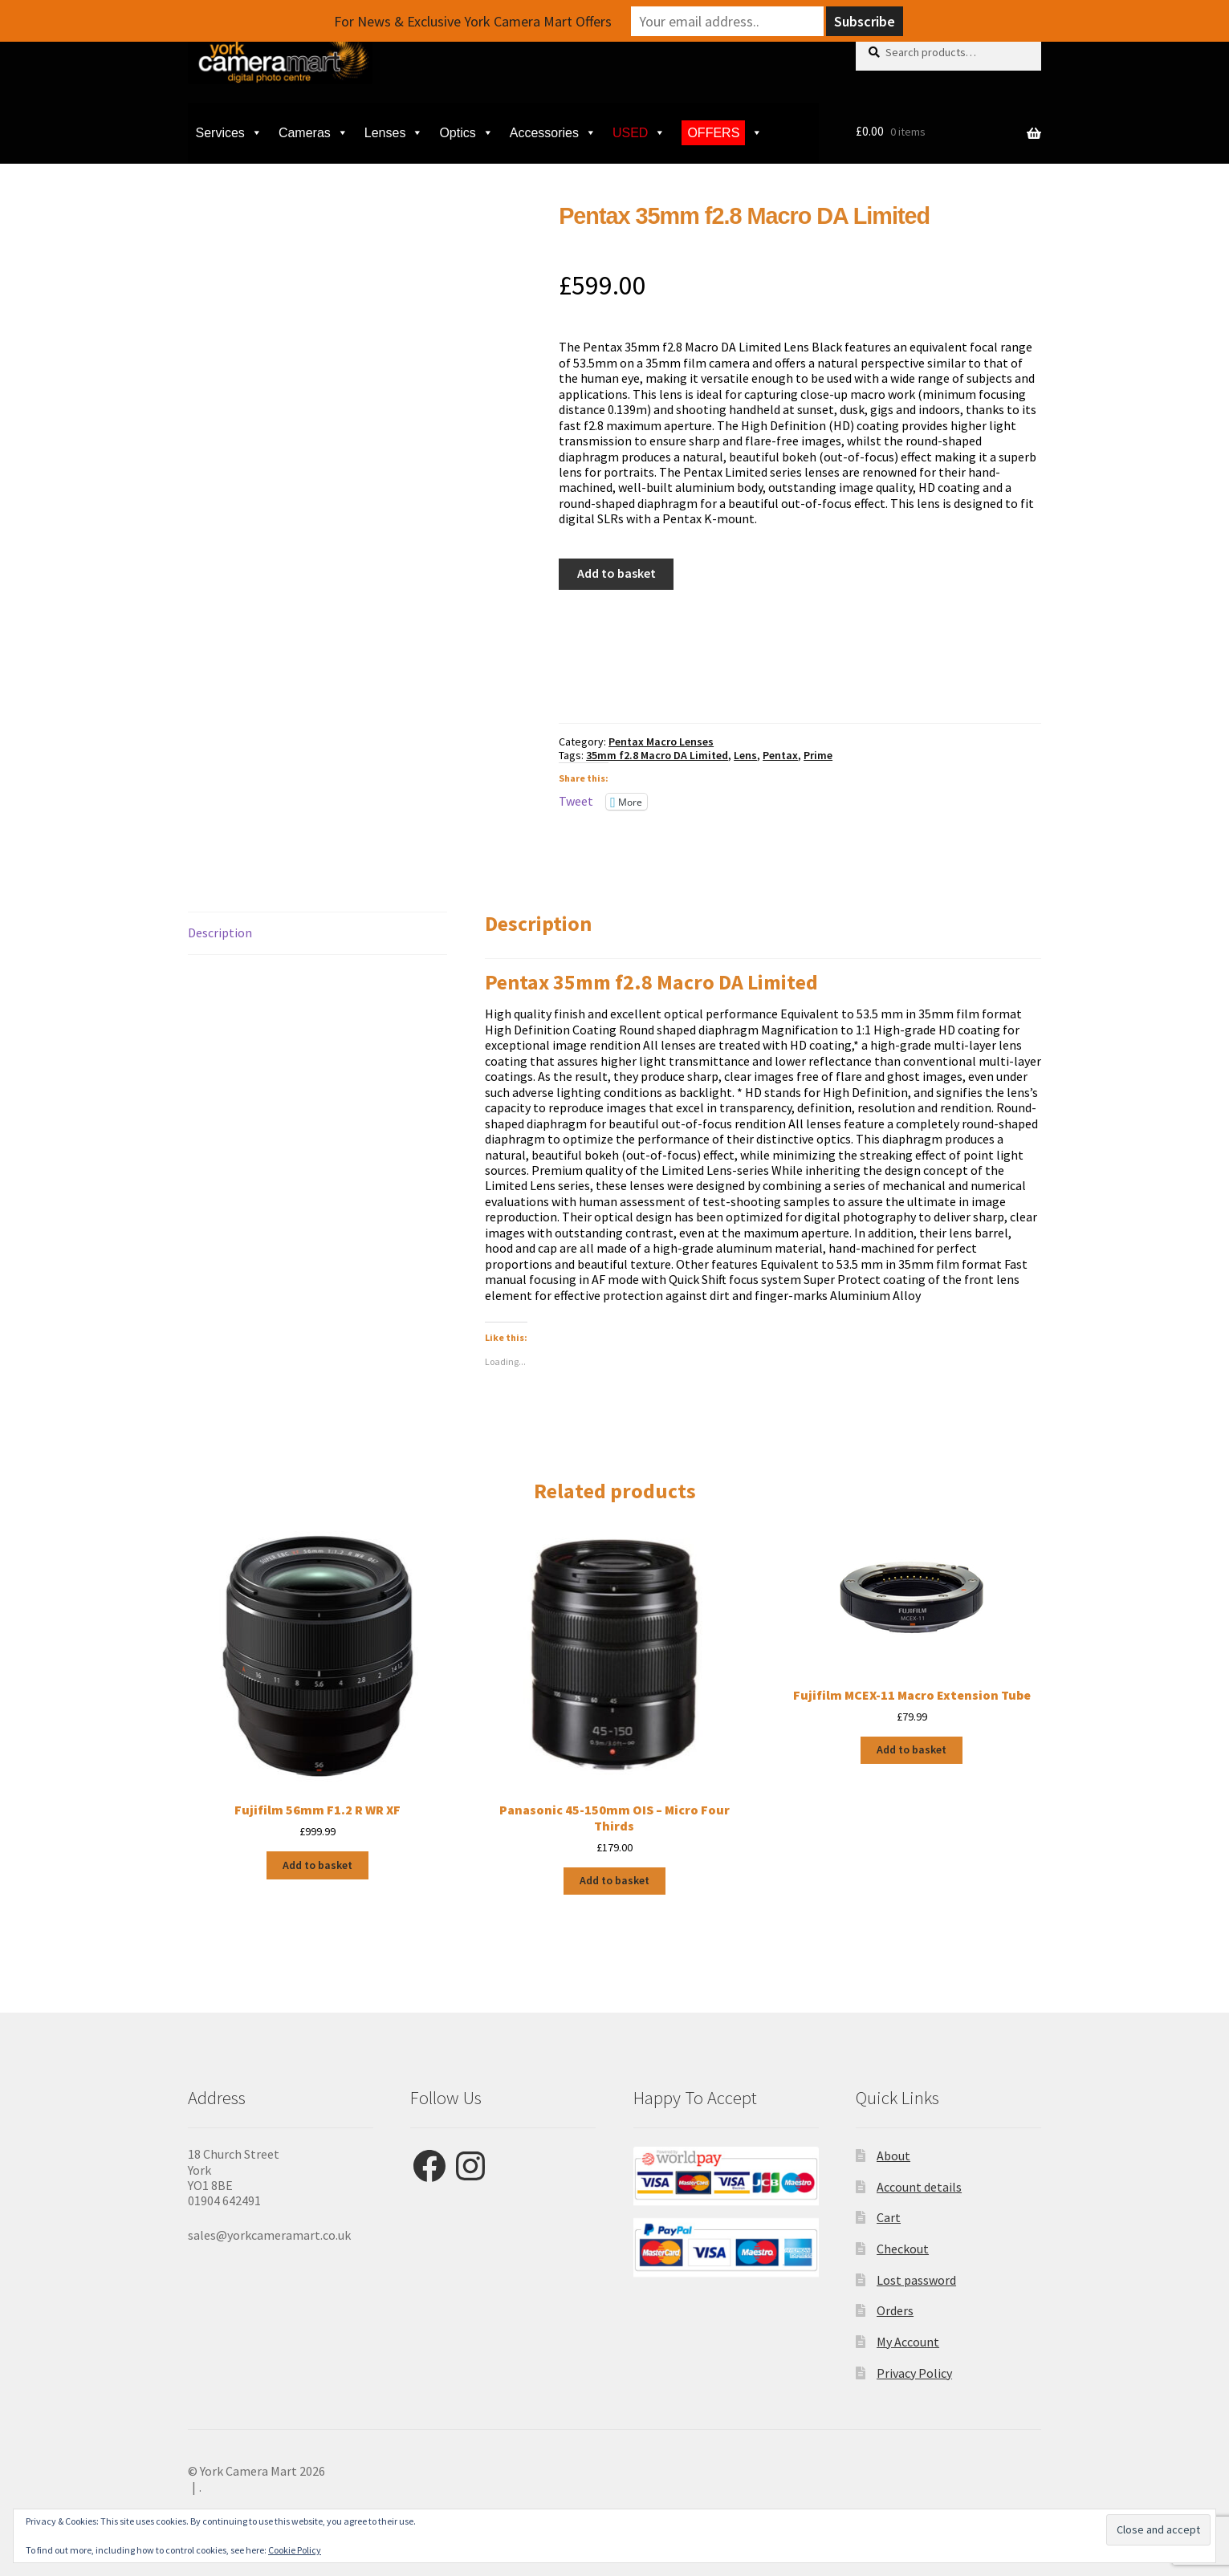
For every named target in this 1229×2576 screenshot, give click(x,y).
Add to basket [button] (317, 1865)
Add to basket (616, 573)
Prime (818, 755)
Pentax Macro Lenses (661, 741)
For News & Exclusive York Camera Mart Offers (473, 21)
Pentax (780, 755)
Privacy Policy (914, 2373)
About (893, 2155)
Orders (895, 2310)
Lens (745, 755)
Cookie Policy (294, 2550)
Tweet (576, 801)
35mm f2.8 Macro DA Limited (657, 755)
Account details (919, 2187)
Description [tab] (220, 932)
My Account (908, 2342)
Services (229, 133)
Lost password (916, 2280)
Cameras (313, 133)
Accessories (553, 133)
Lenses (394, 133)
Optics (466, 133)
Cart (889, 2217)
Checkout (903, 2249)
